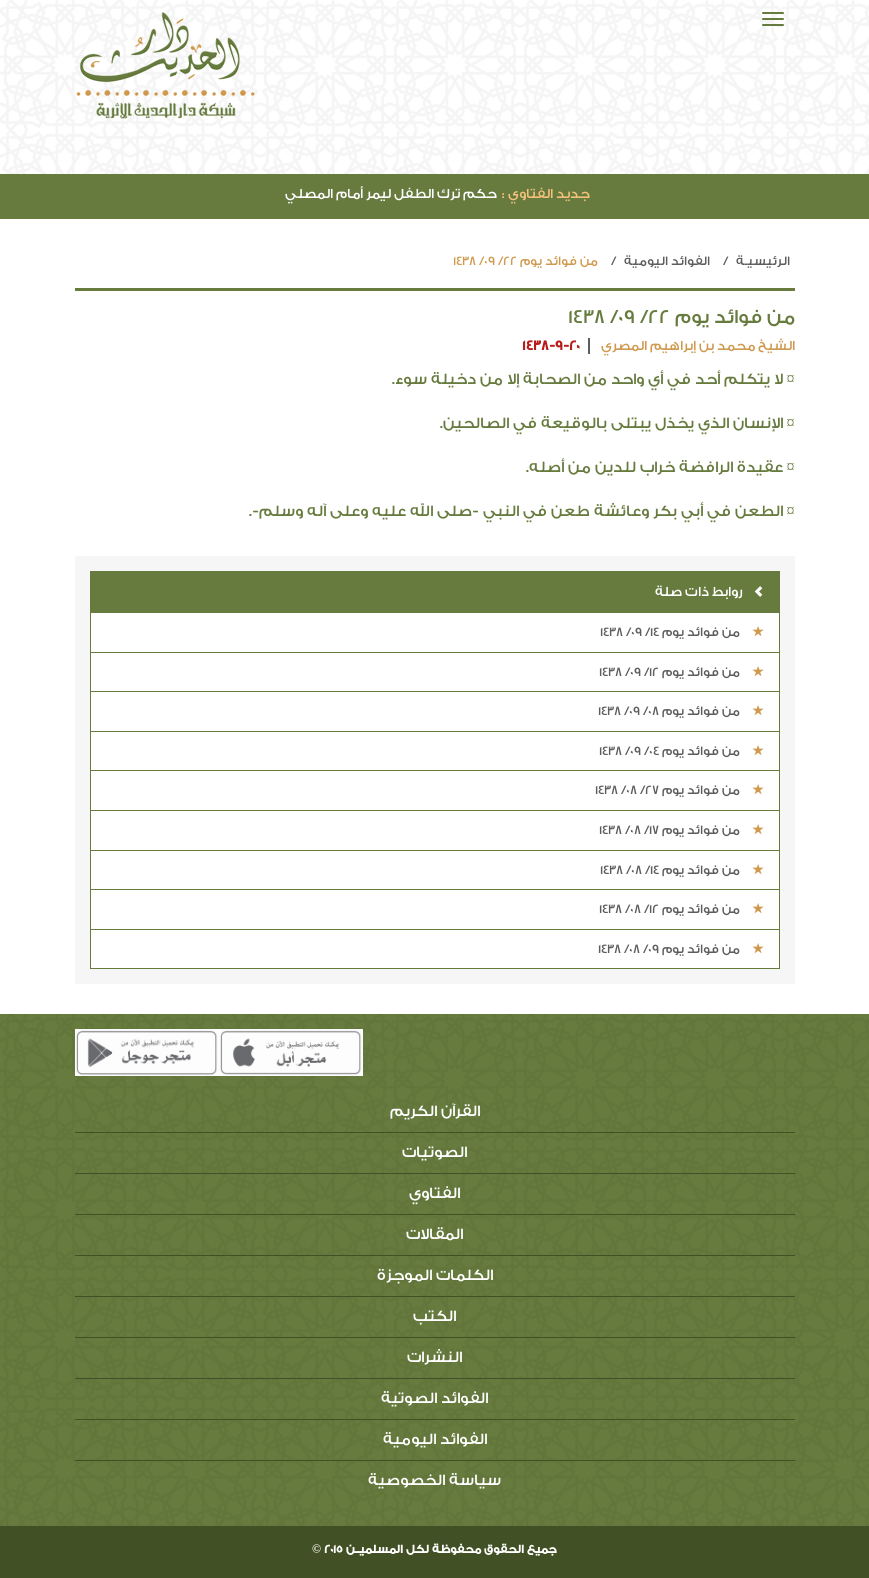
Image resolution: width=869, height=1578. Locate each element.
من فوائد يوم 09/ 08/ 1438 (681, 949)
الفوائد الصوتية (434, 1398)
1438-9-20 (551, 345)
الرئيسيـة (763, 261)
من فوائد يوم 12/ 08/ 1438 (681, 909)
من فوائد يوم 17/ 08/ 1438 (681, 830)
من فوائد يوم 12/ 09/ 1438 (681, 672)
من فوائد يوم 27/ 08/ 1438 (679, 790)
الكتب (434, 1316)
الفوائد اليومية (667, 261)
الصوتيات (434, 1152)
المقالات (434, 1234)
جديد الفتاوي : (546, 193)
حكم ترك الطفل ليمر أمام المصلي (437, 193)
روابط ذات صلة (709, 591)
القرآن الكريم (435, 1111)
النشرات (434, 1357)
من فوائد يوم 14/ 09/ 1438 (682, 632)
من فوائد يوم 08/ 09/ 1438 (681, 711)
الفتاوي (434, 1193)
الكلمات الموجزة (435, 1275)
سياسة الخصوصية (434, 1480)
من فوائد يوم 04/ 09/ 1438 (681, 751)
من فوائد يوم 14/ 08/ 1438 (682, 870)
